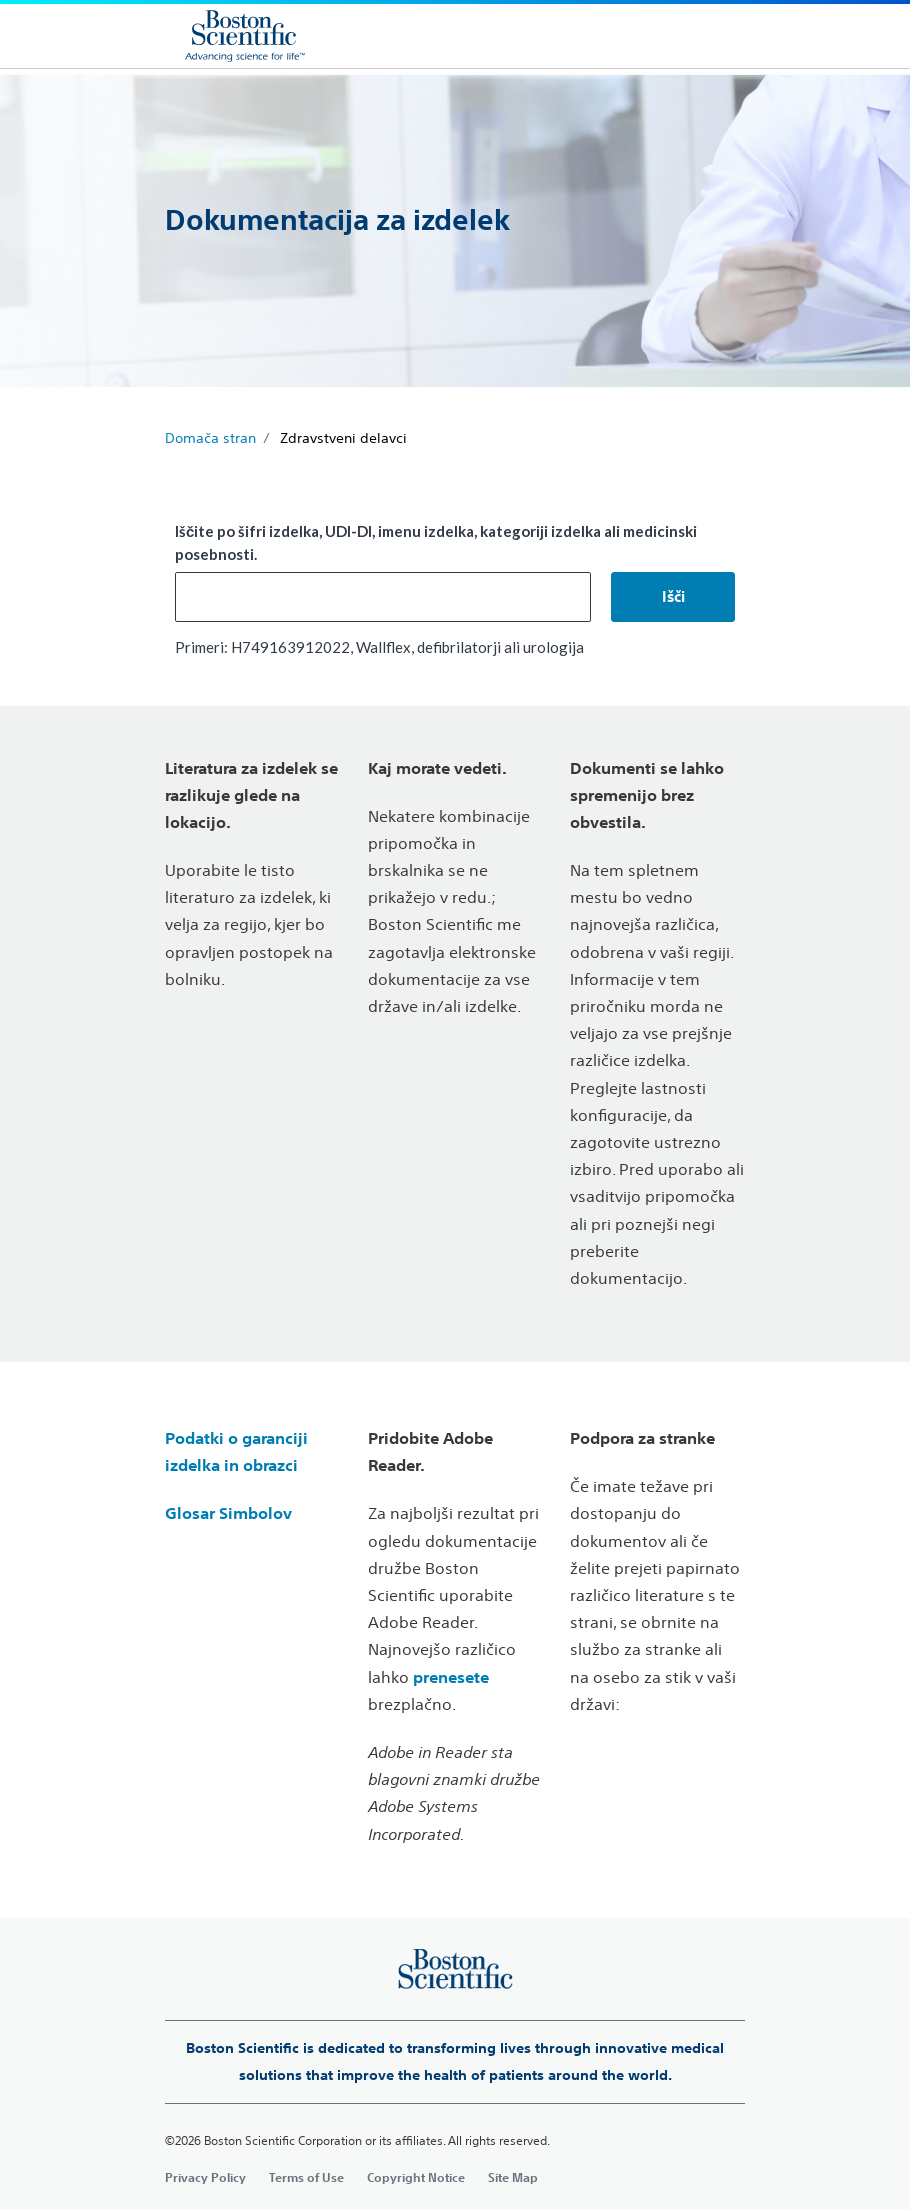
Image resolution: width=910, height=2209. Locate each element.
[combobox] (383, 597)
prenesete (451, 1677)
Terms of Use (306, 2177)
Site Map (513, 2177)
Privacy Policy (205, 2177)
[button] (673, 597)
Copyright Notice (416, 2177)
